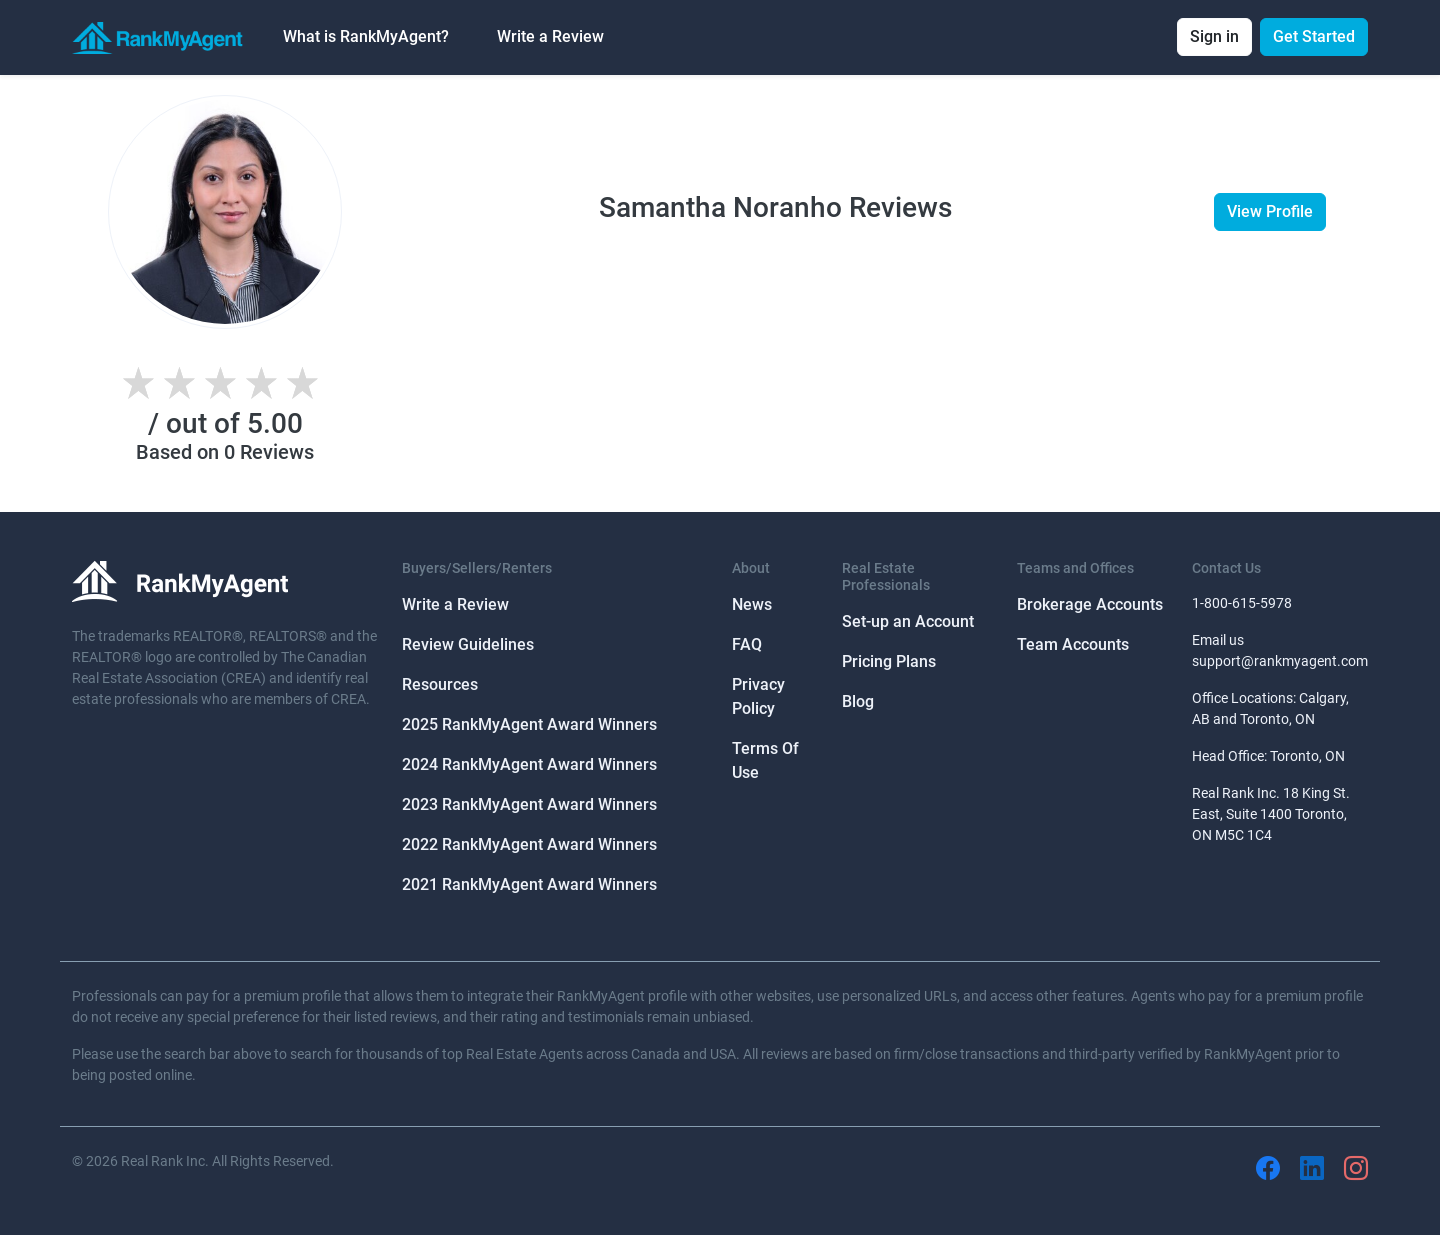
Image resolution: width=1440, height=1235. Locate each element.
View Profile (1270, 211)
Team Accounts (1073, 644)
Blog (858, 701)
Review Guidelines (468, 644)
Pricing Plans (889, 661)
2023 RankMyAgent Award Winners (529, 804)
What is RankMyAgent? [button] (366, 36)
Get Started (1314, 36)
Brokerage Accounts (1090, 604)
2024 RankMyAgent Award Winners (529, 764)
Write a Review (550, 36)
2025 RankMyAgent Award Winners (529, 724)
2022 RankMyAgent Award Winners (529, 844)
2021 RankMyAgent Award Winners (529, 884)
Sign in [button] (1214, 36)
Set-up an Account (908, 621)
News (752, 604)
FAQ (747, 644)
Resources (440, 684)
